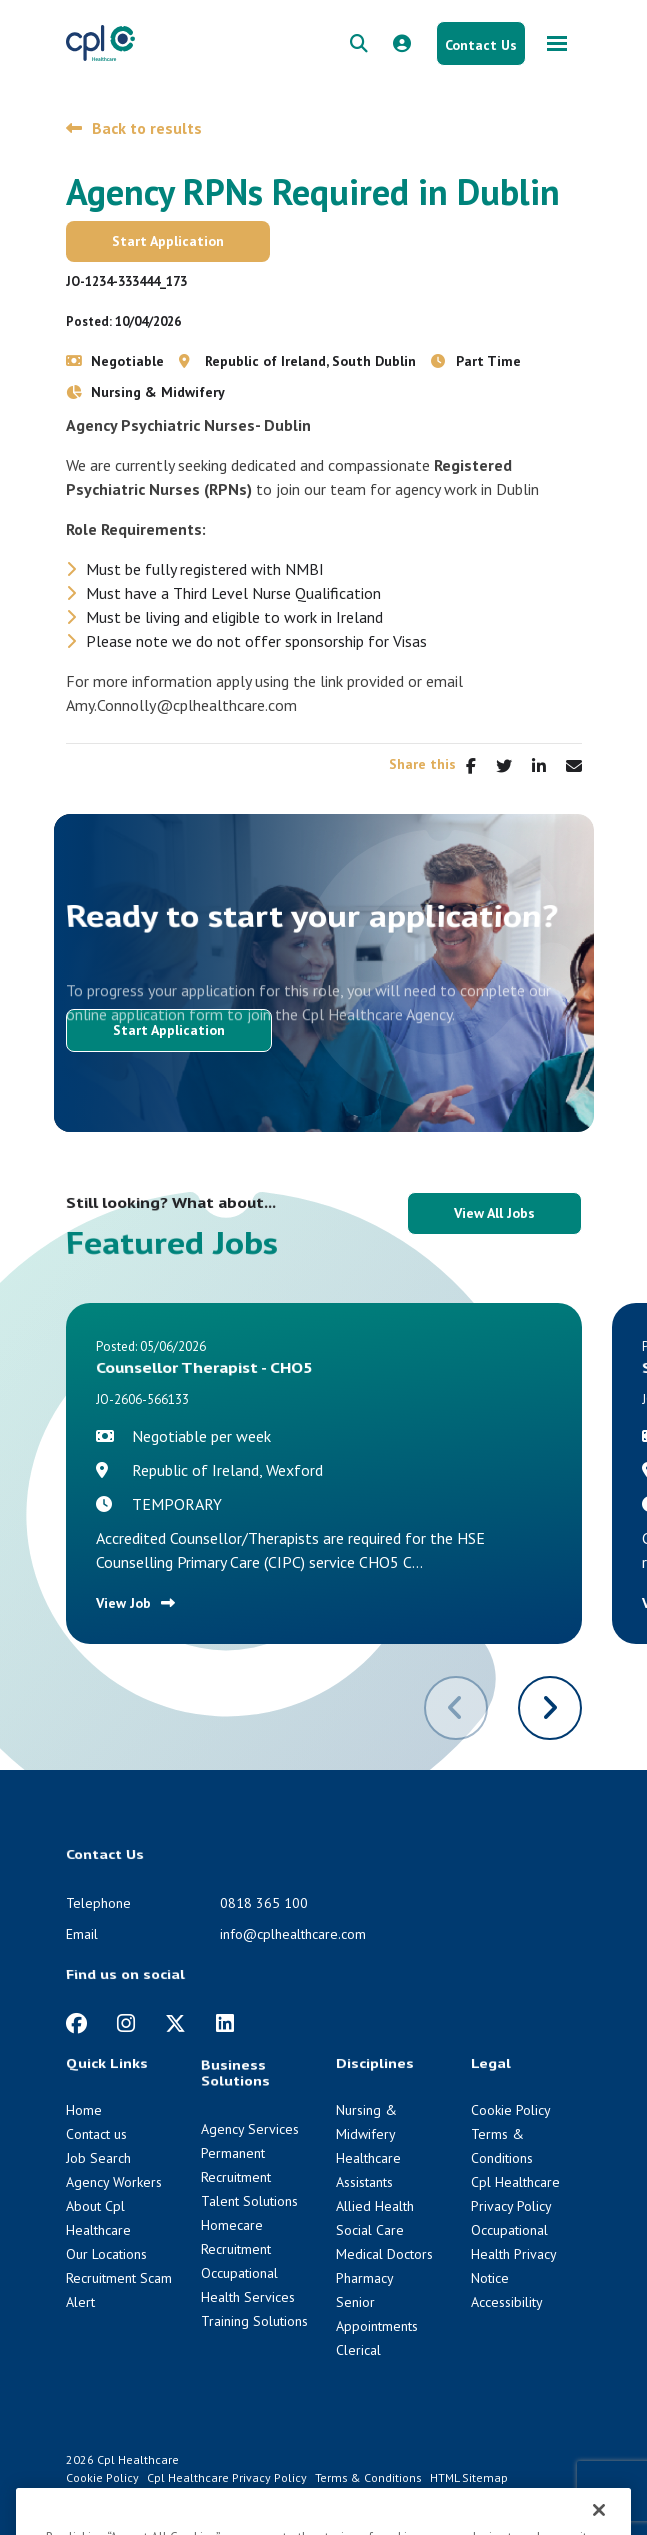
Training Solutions (254, 2321)
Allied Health (375, 2206)
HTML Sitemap (469, 2477)
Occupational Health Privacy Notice (513, 2254)
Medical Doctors (384, 2254)
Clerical (358, 2350)
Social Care (370, 2230)
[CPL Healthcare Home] (101, 42)
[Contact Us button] (481, 43)
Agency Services (250, 2129)
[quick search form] (359, 43)
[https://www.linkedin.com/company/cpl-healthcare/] (225, 2023)
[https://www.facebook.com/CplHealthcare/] (76, 2023)
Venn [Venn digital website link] (119, 2495)
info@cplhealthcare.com (293, 1934)
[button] (550, 1708)
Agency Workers (114, 2182)
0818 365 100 (264, 1903)
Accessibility (507, 2302)
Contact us (96, 2134)
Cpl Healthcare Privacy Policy (227, 2477)
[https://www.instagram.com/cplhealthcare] (126, 2023)
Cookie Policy (511, 2110)
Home (84, 2110)
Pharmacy (365, 2278)
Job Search (98, 2158)
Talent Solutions (249, 2201)
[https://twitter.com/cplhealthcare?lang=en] (175, 2023)
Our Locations (106, 2254)
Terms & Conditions (368, 2477)
